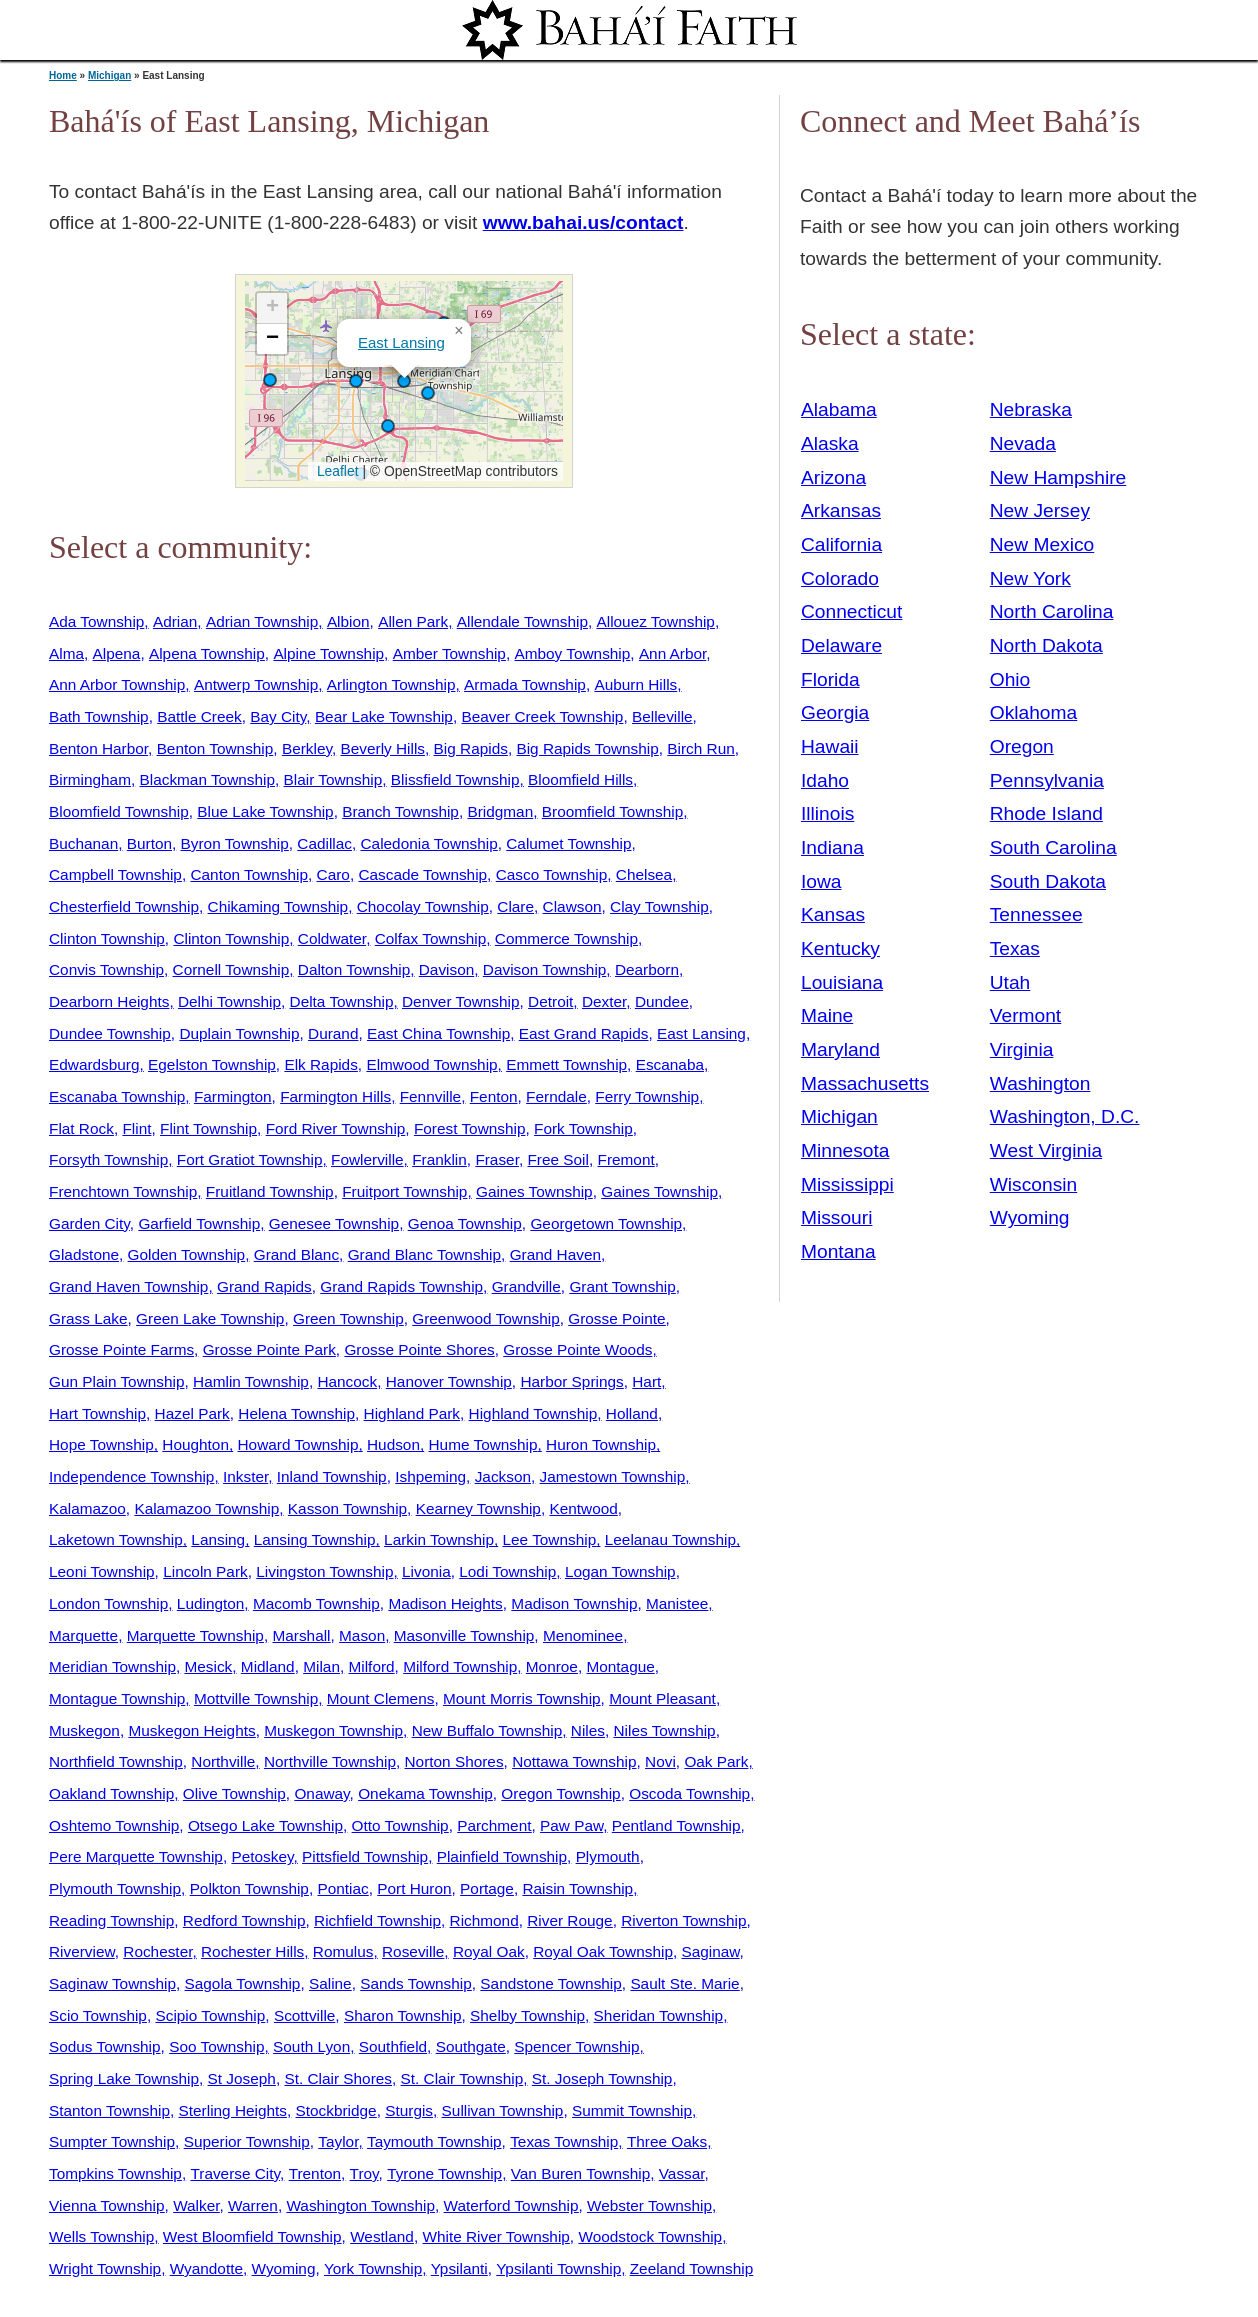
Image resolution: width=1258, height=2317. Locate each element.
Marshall (301, 1635)
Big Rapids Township (587, 748)
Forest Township (470, 1128)
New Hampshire (1058, 477)
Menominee (583, 1635)
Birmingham (90, 779)
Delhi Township (229, 1001)
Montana (838, 1251)
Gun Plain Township (116, 1381)
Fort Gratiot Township (250, 1159)
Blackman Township (207, 779)
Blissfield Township (455, 779)
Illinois (827, 813)
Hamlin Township (251, 1381)
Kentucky (840, 948)
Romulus (343, 1951)
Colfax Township (431, 938)
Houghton (195, 1444)
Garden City (89, 1223)
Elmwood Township (431, 1064)
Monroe (552, 1666)
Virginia (1022, 1049)
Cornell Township (231, 969)
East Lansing (401, 342)
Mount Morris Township (522, 1698)
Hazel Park (192, 1413)
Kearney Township (478, 1508)
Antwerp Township (256, 684)
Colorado (840, 578)
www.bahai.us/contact (583, 222)
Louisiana (842, 982)
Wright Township (105, 2268)
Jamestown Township (613, 1476)
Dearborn (647, 969)
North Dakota (1046, 645)
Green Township (348, 1318)
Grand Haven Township (128, 1286)
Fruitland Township (270, 1191)
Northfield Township (116, 1761)
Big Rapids (471, 748)
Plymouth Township (115, 1888)
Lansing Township (315, 1539)
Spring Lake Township (124, 2078)
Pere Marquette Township (136, 1856)
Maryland (840, 1049)
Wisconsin (1033, 1184)
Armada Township (525, 684)
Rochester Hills (252, 1951)
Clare (515, 906)
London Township (108, 1603)
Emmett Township (566, 1064)
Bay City (278, 716)
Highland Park (412, 1413)
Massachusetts (865, 1083)
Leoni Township (102, 1571)
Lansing (218, 1539)
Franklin (439, 1159)
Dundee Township (110, 1033)
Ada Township (96, 621)
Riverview (82, 1951)
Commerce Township (566, 938)
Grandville (526, 1286)
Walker (196, 2205)
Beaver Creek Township (542, 716)
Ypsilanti (459, 2268)
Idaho (825, 780)
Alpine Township (328, 653)
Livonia (426, 1571)
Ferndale (556, 1096)
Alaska (830, 443)
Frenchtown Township (123, 1191)
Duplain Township (239, 1033)
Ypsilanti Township (558, 2268)
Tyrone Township (444, 2173)
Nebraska (1031, 409)
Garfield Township (199, 1223)
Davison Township (545, 969)
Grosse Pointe (616, 1318)
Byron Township (235, 843)
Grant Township (622, 1286)
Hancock (347, 1381)
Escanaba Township (117, 1096)
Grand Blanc (296, 1254)
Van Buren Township (580, 2173)
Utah (1010, 982)
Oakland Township (111, 1793)
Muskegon (84, 1730)
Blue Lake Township (265, 811)
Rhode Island (1046, 813)
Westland (382, 2236)
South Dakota (1048, 881)
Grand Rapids (264, 1286)
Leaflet (335, 471)
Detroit (550, 1001)
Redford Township (244, 1920)
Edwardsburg (94, 1064)
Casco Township (552, 874)
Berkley (307, 748)
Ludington (210, 1603)
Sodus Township (105, 2046)
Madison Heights (445, 1603)
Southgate (471, 2046)
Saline (330, 1983)
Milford (372, 1666)
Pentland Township (676, 1825)
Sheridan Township (659, 2015)
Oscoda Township (689, 1793)
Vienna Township (107, 2205)
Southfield (393, 2046)
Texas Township (564, 2141)
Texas (1015, 948)
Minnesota (845, 1150)
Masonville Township (464, 1635)
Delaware (841, 645)
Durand (333, 1033)
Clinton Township (107, 938)
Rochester (157, 1951)
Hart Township (97, 1413)
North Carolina (1052, 611)
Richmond (484, 1920)
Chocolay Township (423, 906)
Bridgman (500, 811)
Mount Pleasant (662, 1698)
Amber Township (449, 653)
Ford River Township (336, 1128)
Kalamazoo (87, 1508)
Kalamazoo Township (206, 1508)
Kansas (833, 914)
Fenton (494, 1096)
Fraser (497, 1159)
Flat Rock (81, 1128)
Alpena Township (207, 653)
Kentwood (583, 1508)
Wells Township (101, 2236)
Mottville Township (256, 1698)
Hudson (393, 1444)
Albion (348, 621)
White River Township (495, 2236)
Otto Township (400, 1825)
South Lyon (311, 2046)
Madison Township (574, 1603)
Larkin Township (439, 1539)
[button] (270, 380)
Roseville (413, 1951)
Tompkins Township (115, 2173)
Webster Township (649, 2205)
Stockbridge (336, 2110)
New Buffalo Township (487, 1730)
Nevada (1023, 443)
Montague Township (117, 1698)
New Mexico (1042, 544)
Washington (1040, 1083)
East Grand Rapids (584, 1033)
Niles (588, 1730)
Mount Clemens (381, 1698)
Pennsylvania (1047, 780)
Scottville (304, 2015)
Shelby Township (527, 2015)
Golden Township (187, 1254)
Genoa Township (465, 1223)
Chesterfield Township (124, 906)
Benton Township (215, 748)
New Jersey (1040, 510)
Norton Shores (454, 1761)
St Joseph (242, 2078)
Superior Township (247, 2141)
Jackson (503, 1476)
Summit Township (632, 2110)
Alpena (117, 653)
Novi (660, 1761)
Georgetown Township (606, 1223)
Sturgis (409, 2110)
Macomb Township (316, 1603)
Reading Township (111, 1920)
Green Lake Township (210, 1318)
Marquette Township (195, 1635)
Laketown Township (116, 1539)
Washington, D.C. (1065, 1116)
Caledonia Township (429, 843)
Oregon (1022, 746)
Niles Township (665, 1730)
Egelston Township (212, 1064)
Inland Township (332, 1476)
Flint (136, 1128)
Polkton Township (249, 1888)
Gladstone (84, 1254)
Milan (321, 1666)
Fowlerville (367, 1159)
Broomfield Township (612, 811)
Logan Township (620, 1571)
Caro (333, 874)
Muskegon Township (333, 1730)
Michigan (109, 75)
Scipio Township (210, 2015)
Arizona (833, 477)
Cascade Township (422, 874)
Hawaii (830, 746)
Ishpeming (430, 1476)
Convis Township (106, 969)
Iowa (821, 881)
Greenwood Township (485, 1318)
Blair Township (333, 779)
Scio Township (98, 2015)
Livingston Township (324, 1571)
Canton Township (249, 874)
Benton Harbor (98, 748)
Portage (487, 1888)
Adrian (175, 621)
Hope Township (101, 1444)
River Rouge (569, 1920)
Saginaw (711, 1951)
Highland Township (533, 1413)
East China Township (438, 1033)
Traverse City (235, 2173)
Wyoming (284, 2268)
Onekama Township (425, 1793)
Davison (447, 969)
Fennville (430, 1096)
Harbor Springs (571, 1381)
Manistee (677, 1603)
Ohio (1010, 679)
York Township (373, 2268)
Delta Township (342, 1001)
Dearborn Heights (109, 1001)
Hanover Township (449, 1381)
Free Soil (557, 1159)
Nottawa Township (574, 1761)
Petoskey (262, 1856)
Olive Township (234, 1793)
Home (63, 75)
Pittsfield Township (365, 1856)
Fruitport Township (404, 1191)
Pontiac (342, 1888)
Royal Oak (489, 1951)
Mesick (209, 1666)
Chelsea (644, 874)
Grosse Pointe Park (269, 1349)
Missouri (836, 1217)
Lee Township (550, 1539)
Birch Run (700, 748)
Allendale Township (522, 621)
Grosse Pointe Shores (419, 1349)
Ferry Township (647, 1096)
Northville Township (330, 1761)
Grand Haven (555, 1254)
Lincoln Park (205, 1571)
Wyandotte (206, 2268)
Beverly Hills (383, 748)
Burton (149, 843)
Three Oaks (667, 2141)
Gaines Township (534, 1191)
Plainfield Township (502, 1856)
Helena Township (296, 1413)
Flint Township (208, 1128)
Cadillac (324, 843)
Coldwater (332, 938)
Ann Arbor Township (117, 684)
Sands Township (416, 1983)
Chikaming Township (278, 906)
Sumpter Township (112, 2141)
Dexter (604, 1001)
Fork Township (583, 1128)
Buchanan (83, 843)
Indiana (832, 847)
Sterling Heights (233, 2110)
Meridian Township (112, 1666)
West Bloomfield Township (252, 2236)
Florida (830, 679)
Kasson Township (347, 1508)
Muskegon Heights (191, 1730)
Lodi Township (507, 1571)
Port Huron (414, 1888)
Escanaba (670, 1064)
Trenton (315, 2173)
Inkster (245, 1476)
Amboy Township (572, 653)
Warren (253, 2205)
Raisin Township (577, 1888)
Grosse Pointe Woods (577, 1349)
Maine (827, 1015)
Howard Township (298, 1444)
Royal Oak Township (603, 1951)
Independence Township (131, 1476)
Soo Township (216, 2046)
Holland (632, 1413)
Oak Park (716, 1761)
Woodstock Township (650, 2236)
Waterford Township (511, 2205)
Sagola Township (243, 1983)
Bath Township (99, 716)
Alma (66, 653)
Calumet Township (568, 843)
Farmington (233, 1096)
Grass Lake (88, 1318)
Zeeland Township (692, 2268)
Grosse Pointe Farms (121, 1349)
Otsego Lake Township (265, 1825)
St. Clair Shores (338, 2078)
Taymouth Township (434, 2141)
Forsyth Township (108, 1159)
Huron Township (601, 1444)
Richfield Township (377, 1920)
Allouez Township (656, 621)
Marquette (83, 1635)
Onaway (321, 1793)
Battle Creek (199, 716)
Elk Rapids (320, 1064)
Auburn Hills (635, 684)
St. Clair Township (462, 2078)
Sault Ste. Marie (684, 1983)
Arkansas (841, 510)
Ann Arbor (672, 653)
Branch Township (400, 811)
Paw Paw (571, 1825)
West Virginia (1046, 1150)
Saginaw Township (112, 1983)
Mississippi (847, 1184)
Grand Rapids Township (401, 1286)
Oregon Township (560, 1793)
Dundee (662, 1001)
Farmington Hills (335, 1096)
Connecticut (851, 611)
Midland (268, 1666)
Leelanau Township (670, 1539)
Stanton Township (109, 2110)
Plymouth (608, 1856)
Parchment (494, 1825)
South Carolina (1053, 847)
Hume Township (483, 1444)
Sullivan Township (503, 2110)
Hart (646, 1381)
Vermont (1025, 1015)
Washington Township (360, 2205)
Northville (223, 1761)
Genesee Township (334, 1223)
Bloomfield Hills (580, 779)
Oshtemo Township (114, 1825)
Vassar (682, 2173)
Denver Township (461, 1001)
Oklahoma (1033, 712)
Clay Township (659, 906)
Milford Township (460, 1666)
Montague (620, 1666)
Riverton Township (683, 1920)
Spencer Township (576, 2046)
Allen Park (413, 621)
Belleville (662, 716)
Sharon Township (403, 2015)
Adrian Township (262, 621)
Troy (364, 2173)
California (841, 544)
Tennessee (1036, 914)
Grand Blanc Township (424, 1254)
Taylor (338, 2141)
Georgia (835, 712)
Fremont (626, 1159)
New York (1030, 578)
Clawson (572, 906)
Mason (362, 1635)
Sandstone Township (550, 1983)
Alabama (839, 409)
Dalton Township (354, 969)
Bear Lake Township (384, 716)
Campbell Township (115, 874)
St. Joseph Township (602, 2078)
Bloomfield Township (119, 811)
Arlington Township (391, 684)
